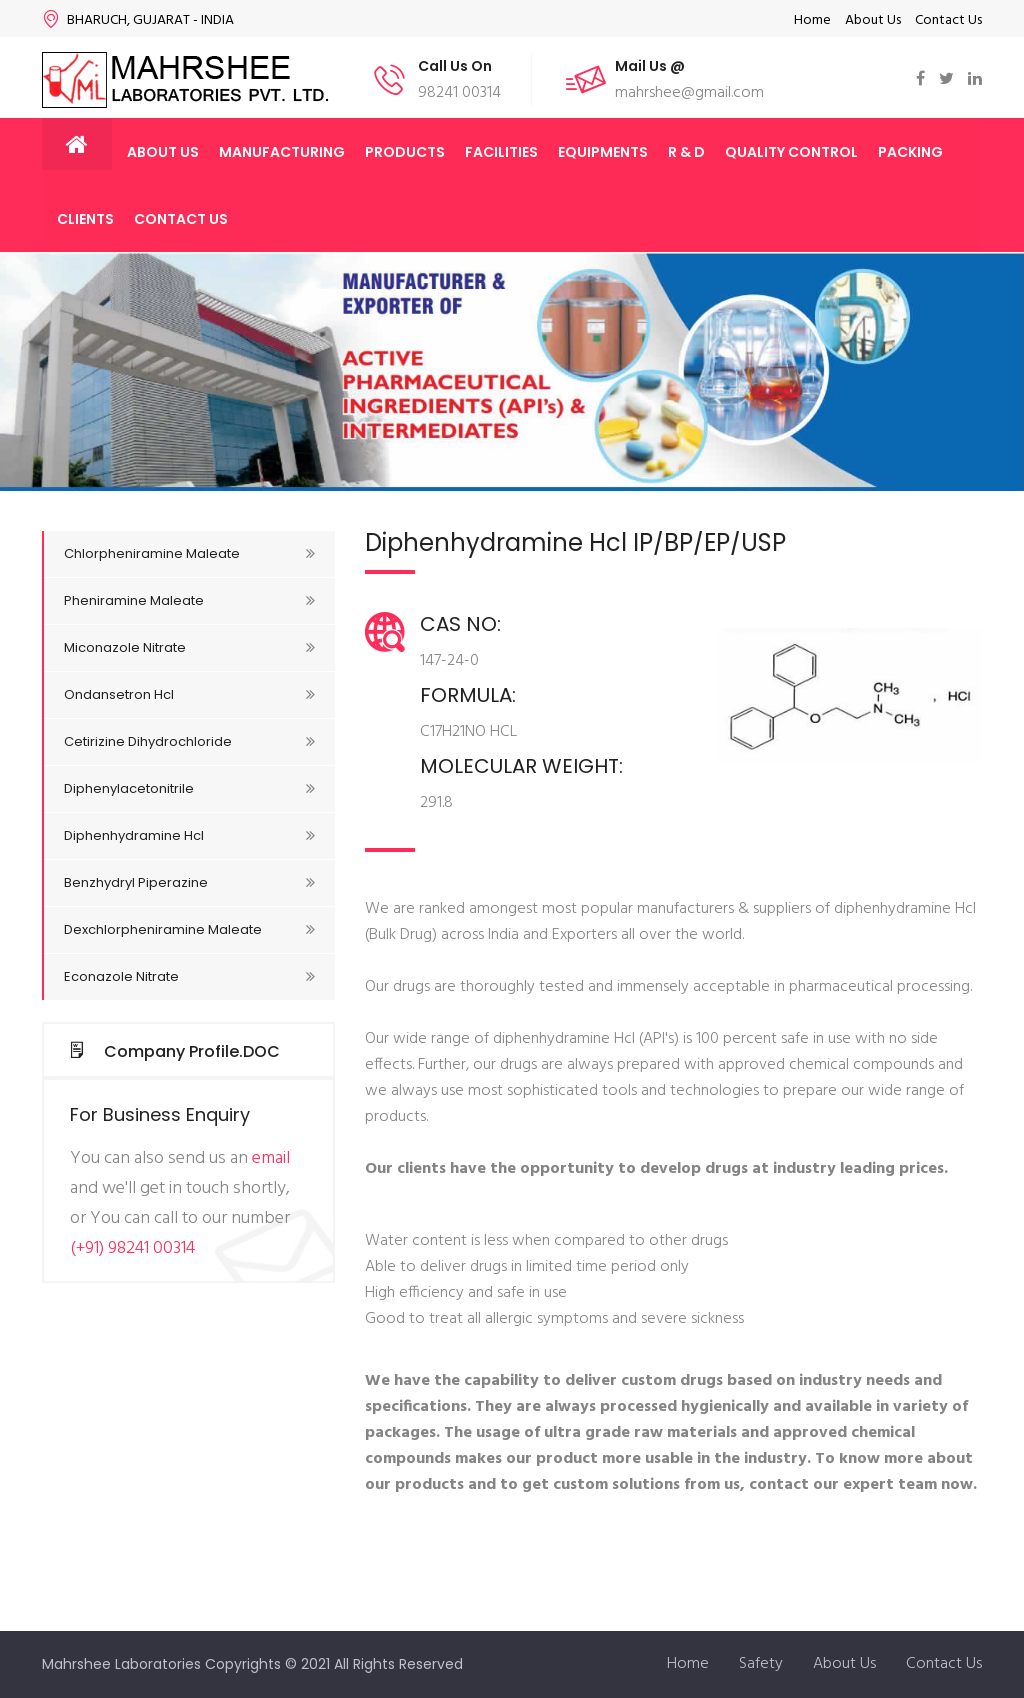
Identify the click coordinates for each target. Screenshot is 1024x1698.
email (271, 1158)
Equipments (603, 152)
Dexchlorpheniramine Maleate (189, 929)
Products (405, 152)
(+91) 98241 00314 (132, 1248)
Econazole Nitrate (189, 976)
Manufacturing (282, 152)
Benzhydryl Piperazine (189, 882)
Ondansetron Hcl (189, 694)
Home (812, 20)
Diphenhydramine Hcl (189, 835)
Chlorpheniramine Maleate (189, 553)
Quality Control (791, 152)
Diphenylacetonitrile (189, 788)
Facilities (501, 152)
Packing (910, 152)
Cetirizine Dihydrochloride (189, 741)
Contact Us (948, 20)
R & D (686, 152)
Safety (761, 1664)
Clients (85, 219)
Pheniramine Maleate (189, 600)
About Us (873, 20)
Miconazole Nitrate (189, 647)
